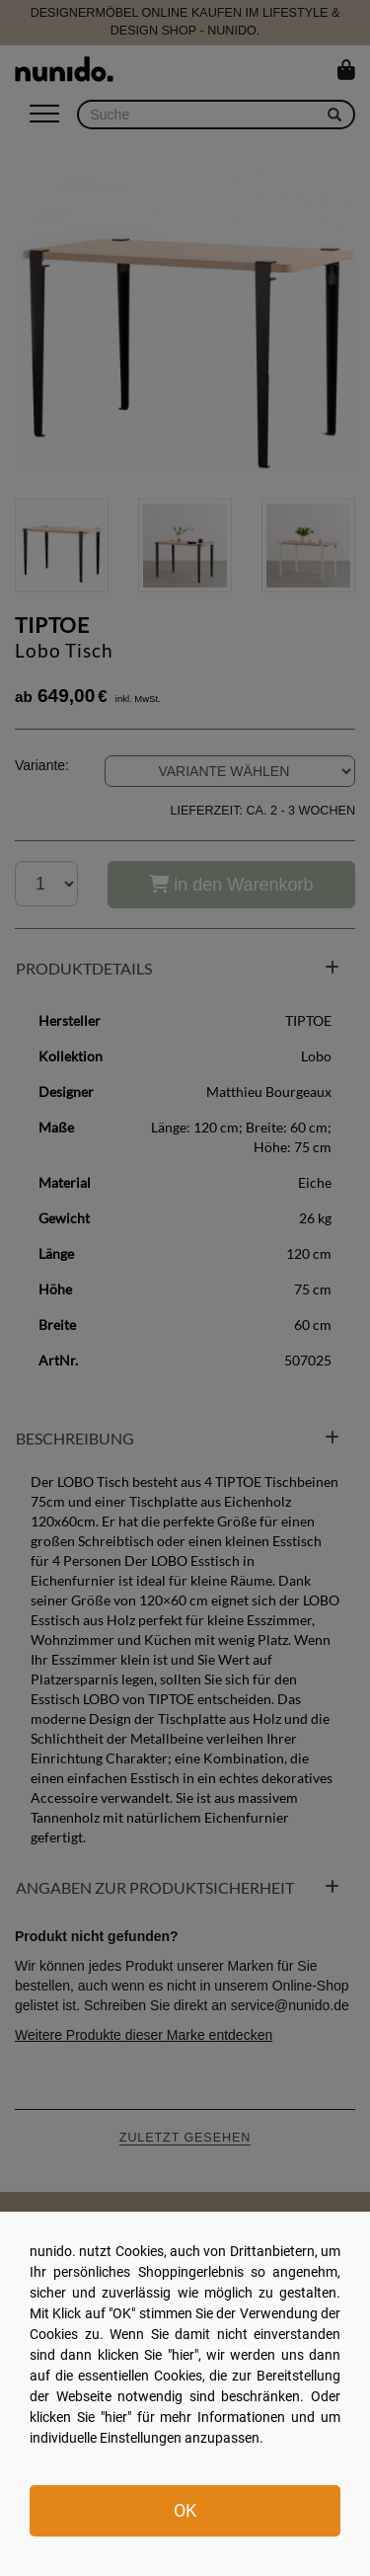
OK (185, 2510)
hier (183, 2355)
